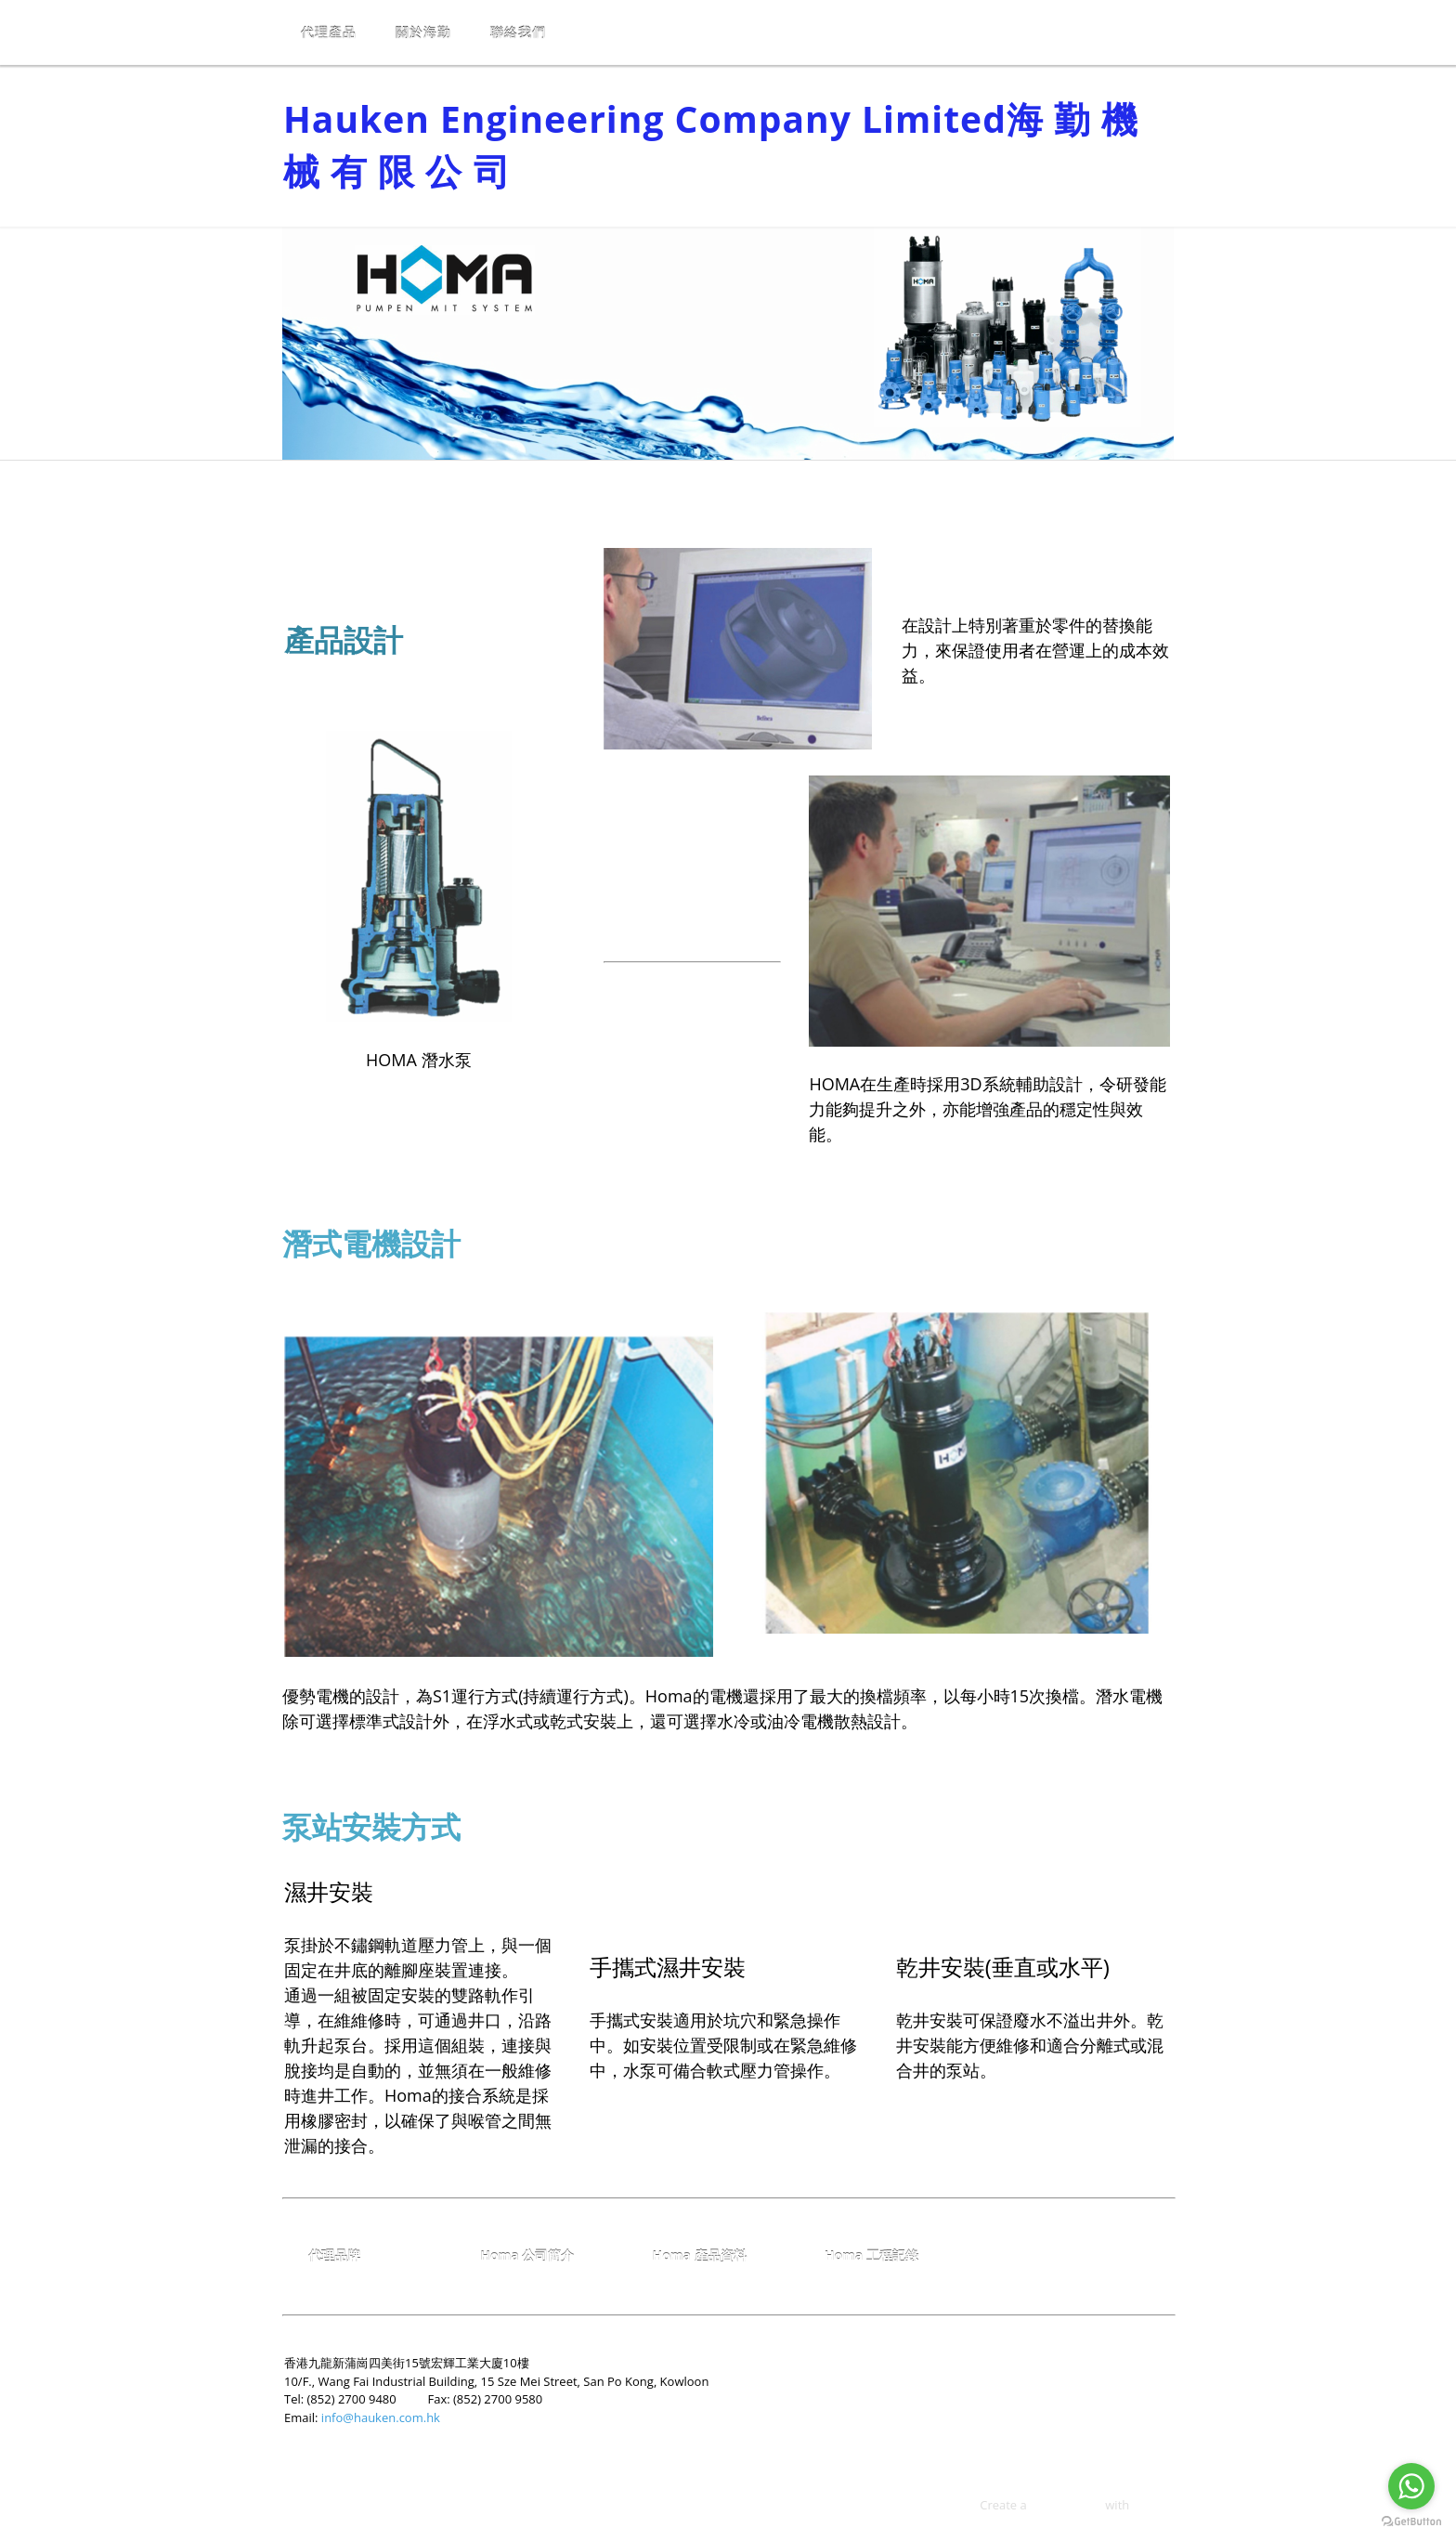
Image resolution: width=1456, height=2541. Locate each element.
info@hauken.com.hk (380, 2417)
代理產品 (329, 32)
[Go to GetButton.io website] (1411, 2522)
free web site (1066, 2504)
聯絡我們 (518, 32)
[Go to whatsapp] (1411, 2486)
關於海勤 (423, 32)
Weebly (1153, 2504)
